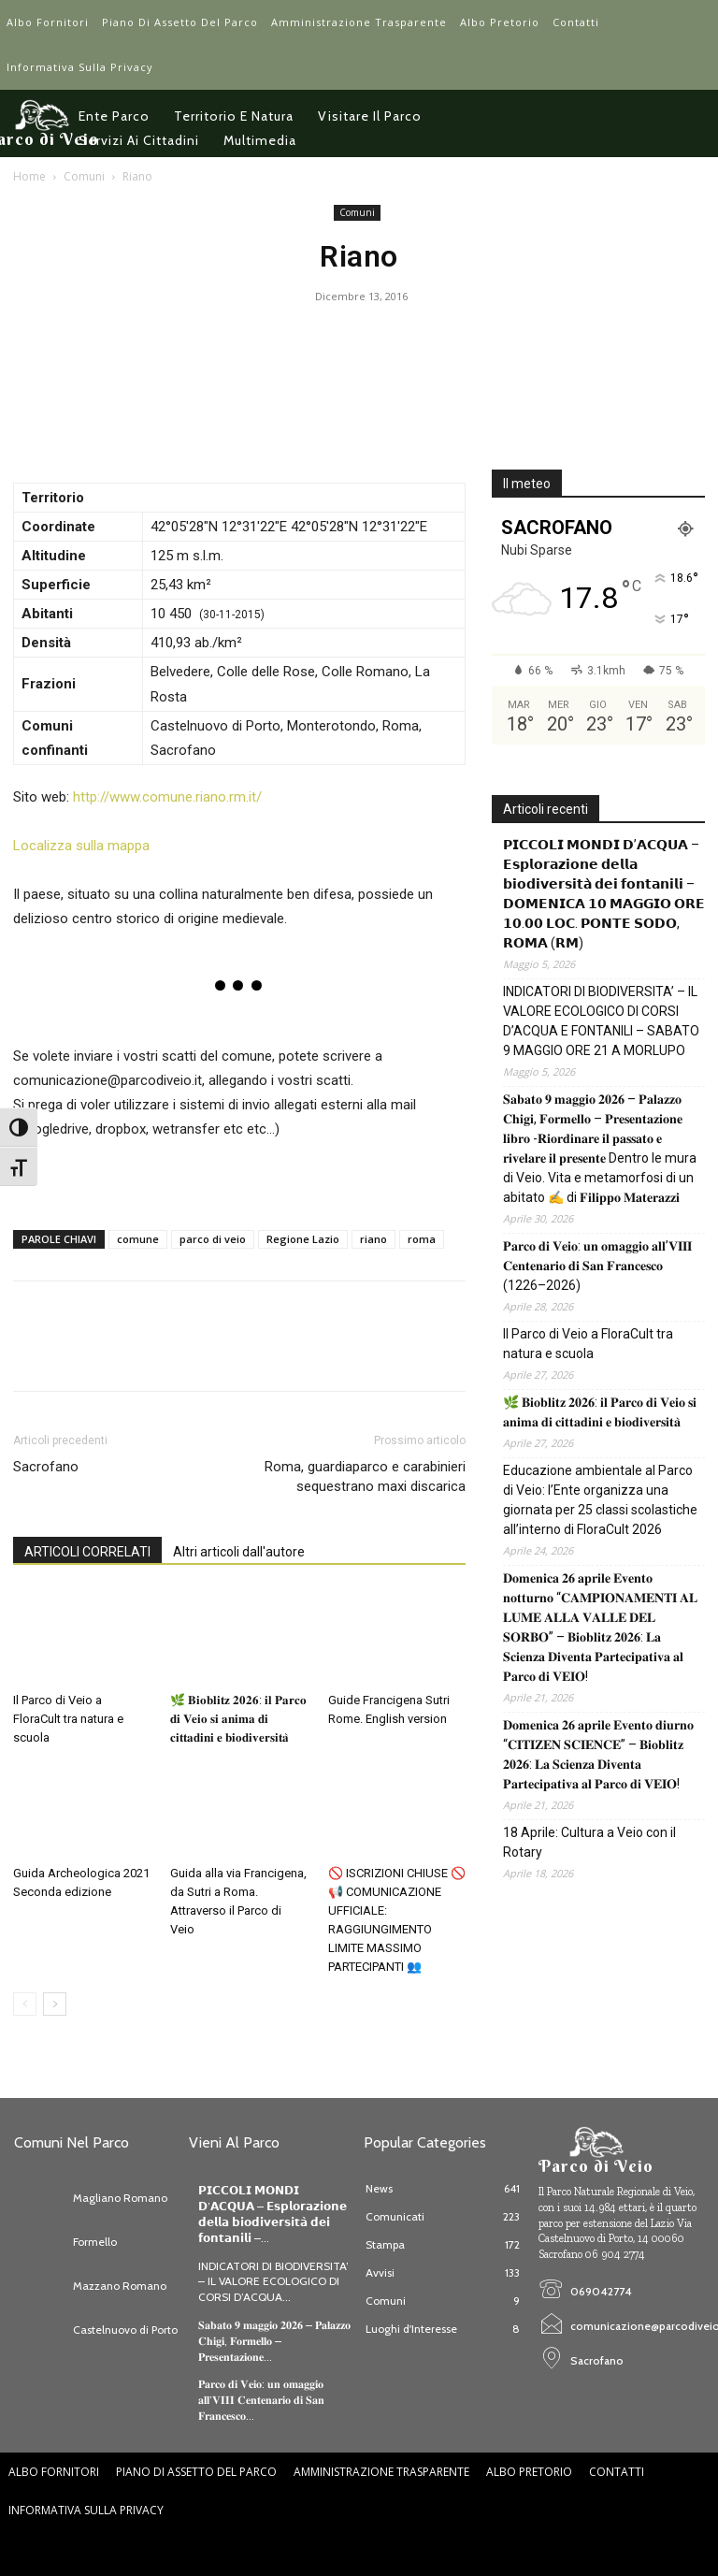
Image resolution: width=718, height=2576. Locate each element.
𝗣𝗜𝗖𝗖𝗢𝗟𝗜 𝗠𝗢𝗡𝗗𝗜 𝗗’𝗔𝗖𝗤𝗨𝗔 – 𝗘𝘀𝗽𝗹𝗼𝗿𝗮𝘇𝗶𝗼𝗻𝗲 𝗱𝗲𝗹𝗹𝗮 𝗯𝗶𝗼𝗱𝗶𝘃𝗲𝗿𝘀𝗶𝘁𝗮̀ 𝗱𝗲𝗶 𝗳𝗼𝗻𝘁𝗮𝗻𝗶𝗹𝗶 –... (272, 2213)
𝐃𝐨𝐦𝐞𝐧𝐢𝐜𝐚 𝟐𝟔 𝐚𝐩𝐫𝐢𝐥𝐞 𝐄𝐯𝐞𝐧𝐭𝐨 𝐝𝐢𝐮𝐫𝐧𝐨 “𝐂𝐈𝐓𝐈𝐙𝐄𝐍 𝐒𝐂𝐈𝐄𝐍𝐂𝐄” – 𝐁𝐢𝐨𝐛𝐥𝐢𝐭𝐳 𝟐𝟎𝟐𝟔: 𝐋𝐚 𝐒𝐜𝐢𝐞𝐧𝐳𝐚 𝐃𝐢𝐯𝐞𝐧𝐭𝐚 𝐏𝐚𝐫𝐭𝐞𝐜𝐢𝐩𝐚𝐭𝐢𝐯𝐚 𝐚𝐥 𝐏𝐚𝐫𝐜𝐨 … (598, 1754)
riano (373, 1239)
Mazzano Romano (119, 2286)
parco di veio (213, 1239)
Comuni (84, 176)
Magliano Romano (120, 2198)
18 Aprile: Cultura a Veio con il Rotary (589, 1842)
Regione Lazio (302, 1239)
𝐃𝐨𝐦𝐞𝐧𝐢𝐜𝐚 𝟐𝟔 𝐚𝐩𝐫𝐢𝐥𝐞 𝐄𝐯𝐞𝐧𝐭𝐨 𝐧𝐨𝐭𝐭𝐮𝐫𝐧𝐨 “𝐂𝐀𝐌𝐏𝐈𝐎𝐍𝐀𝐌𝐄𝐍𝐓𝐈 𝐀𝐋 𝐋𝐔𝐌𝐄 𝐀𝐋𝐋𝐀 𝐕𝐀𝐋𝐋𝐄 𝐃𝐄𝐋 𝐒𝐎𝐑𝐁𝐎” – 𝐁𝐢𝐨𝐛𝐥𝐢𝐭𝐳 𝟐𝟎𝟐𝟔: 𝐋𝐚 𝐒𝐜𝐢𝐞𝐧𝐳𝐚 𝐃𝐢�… (600, 1627)
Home (29, 176)
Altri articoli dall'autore (239, 1551)
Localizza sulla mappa (81, 845)
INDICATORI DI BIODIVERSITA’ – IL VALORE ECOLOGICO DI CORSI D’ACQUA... (273, 2282)
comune (138, 1239)
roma (422, 1239)
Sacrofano (46, 1466)
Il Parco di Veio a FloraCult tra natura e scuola (68, 1718)
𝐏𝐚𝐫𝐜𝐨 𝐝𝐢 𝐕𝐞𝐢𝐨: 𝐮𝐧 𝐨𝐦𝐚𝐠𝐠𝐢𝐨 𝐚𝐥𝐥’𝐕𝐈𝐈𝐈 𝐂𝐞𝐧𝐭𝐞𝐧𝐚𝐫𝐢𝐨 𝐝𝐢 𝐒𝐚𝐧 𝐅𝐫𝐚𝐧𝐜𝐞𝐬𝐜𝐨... (261, 2400)
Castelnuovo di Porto (125, 2330)
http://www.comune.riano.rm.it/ (167, 797)
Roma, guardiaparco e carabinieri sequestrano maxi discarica (365, 1476)
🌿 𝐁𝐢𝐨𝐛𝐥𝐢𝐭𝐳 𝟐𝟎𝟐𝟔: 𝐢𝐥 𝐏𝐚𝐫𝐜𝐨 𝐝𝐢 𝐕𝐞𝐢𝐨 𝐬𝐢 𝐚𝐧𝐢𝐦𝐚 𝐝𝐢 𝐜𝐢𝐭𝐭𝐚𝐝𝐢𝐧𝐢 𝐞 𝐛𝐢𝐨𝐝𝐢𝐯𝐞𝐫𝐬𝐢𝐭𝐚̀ (238, 1718)
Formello (95, 2242)
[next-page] (54, 2004)
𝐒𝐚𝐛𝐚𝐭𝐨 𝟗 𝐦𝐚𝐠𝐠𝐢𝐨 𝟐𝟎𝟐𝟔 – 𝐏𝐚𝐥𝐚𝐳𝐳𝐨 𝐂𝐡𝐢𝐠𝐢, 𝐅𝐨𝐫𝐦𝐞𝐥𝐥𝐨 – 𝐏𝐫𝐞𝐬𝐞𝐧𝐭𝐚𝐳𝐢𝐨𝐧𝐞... (274, 2341)
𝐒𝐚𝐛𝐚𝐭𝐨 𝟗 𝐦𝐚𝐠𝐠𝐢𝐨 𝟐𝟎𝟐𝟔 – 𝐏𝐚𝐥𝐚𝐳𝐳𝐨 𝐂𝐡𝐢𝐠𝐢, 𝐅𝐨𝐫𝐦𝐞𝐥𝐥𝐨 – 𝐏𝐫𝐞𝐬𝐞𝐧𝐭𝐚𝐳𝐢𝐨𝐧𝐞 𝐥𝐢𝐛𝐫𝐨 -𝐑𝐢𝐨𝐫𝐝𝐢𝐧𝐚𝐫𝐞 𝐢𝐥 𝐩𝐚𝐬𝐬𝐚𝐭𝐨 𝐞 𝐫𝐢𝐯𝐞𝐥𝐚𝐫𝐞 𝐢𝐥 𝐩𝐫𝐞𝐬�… (599, 1148)
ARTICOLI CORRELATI (87, 1551)
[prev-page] (24, 2004)
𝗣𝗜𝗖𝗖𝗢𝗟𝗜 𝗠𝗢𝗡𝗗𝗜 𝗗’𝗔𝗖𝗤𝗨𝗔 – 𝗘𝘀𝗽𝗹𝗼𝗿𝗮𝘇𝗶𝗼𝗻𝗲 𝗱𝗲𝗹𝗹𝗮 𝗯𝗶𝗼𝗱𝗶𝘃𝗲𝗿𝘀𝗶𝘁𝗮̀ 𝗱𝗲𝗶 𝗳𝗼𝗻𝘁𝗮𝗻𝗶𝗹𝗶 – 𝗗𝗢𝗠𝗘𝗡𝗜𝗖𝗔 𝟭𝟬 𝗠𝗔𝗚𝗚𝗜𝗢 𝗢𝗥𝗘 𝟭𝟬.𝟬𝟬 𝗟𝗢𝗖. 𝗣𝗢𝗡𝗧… (604, 893)
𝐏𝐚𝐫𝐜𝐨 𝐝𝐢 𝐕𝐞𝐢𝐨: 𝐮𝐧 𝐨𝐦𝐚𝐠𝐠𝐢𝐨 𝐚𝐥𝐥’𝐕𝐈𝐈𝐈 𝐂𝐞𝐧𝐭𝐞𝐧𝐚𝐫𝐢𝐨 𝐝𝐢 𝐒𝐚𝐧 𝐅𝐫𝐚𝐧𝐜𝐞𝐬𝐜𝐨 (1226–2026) (597, 1265)
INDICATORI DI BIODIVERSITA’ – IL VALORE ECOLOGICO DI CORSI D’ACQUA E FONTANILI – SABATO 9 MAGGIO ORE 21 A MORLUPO (601, 1021)
